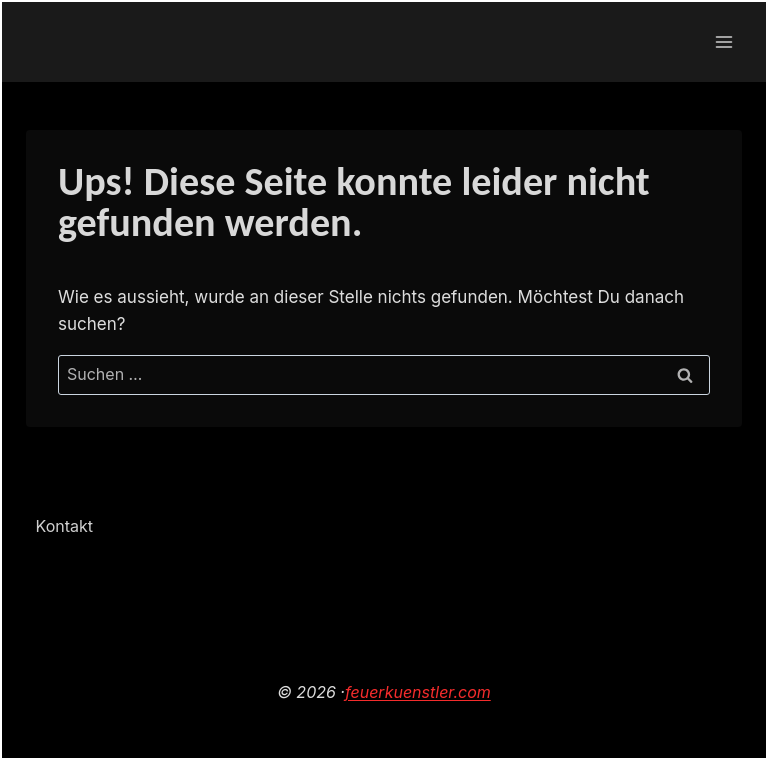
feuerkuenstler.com (418, 692)
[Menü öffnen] (723, 41)
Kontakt (64, 526)
